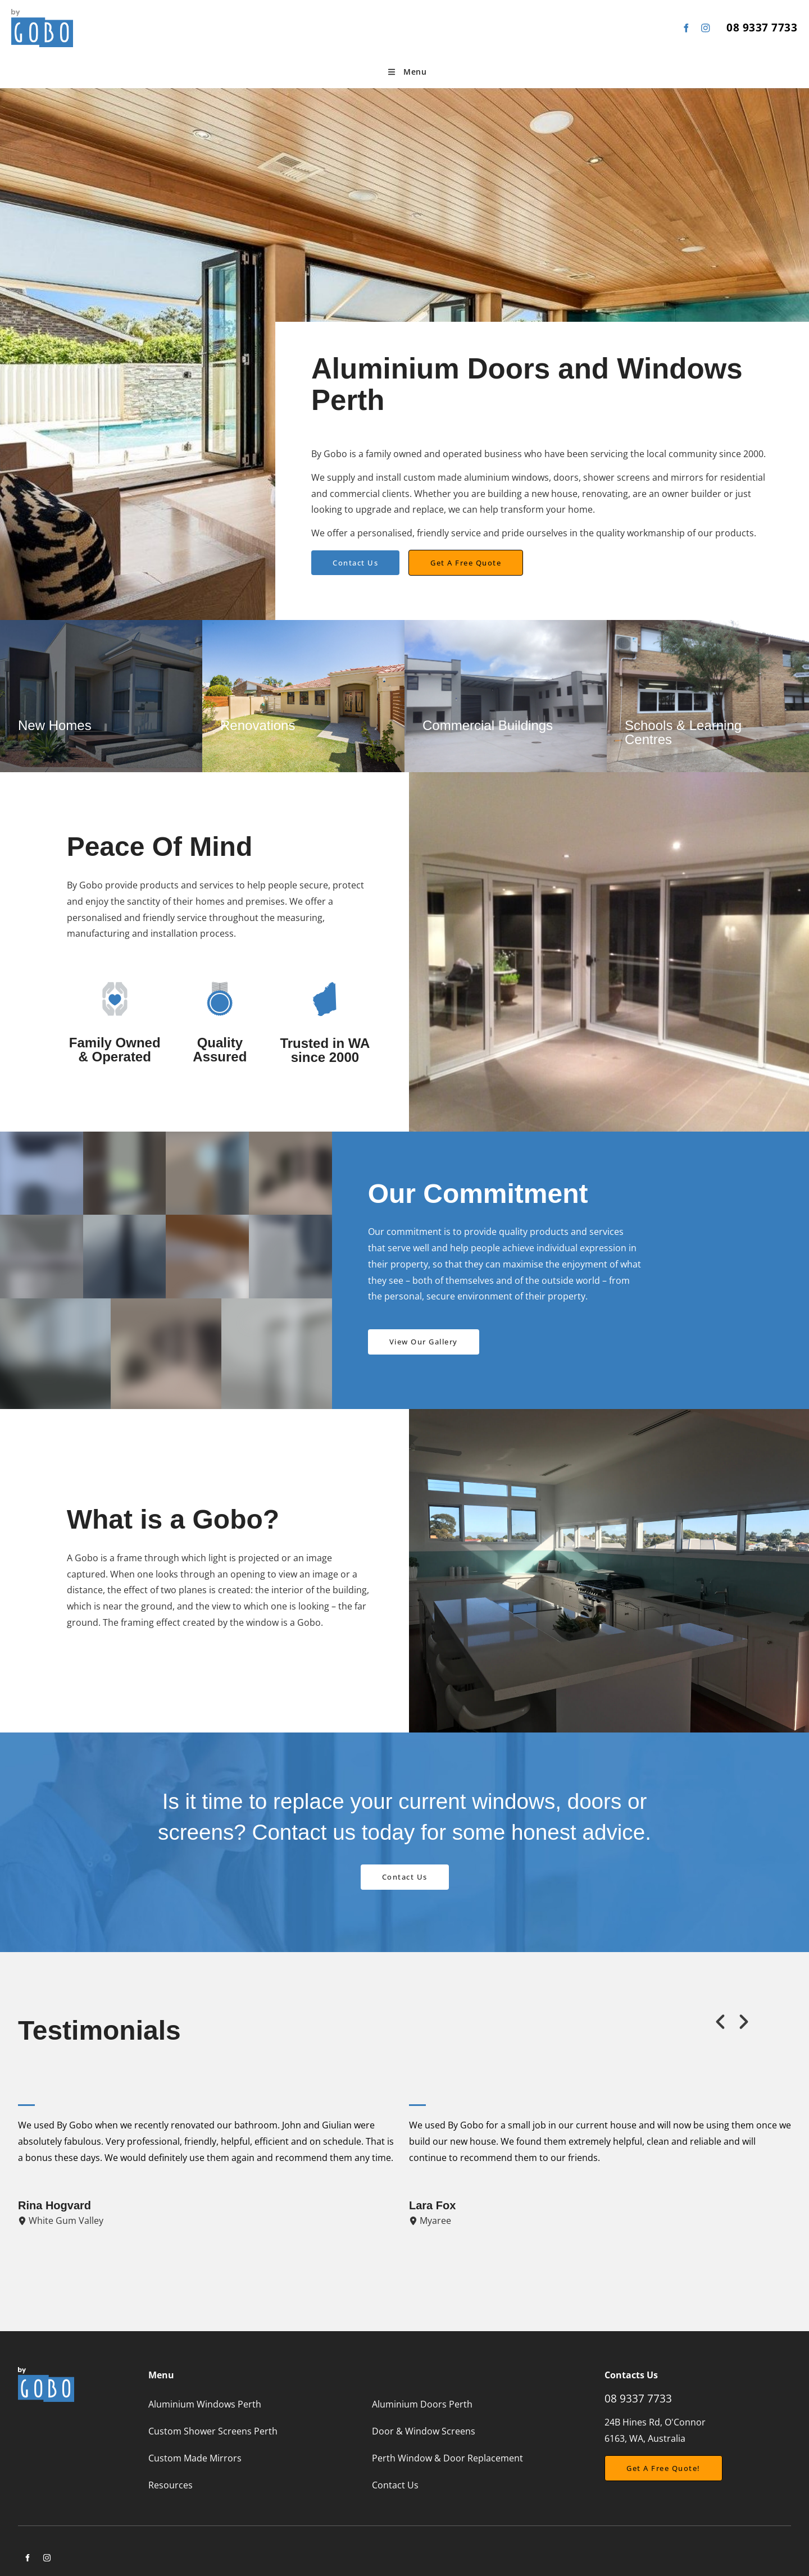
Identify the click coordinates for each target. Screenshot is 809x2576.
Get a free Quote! (642, 2463)
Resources (170, 2485)
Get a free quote (443, 558)
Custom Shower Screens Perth (213, 2431)
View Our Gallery (402, 1337)
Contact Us (334, 558)
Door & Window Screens (423, 2431)
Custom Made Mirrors (195, 2458)
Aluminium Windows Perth (204, 2404)
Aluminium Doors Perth (422, 2404)
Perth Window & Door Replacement (447, 2458)
